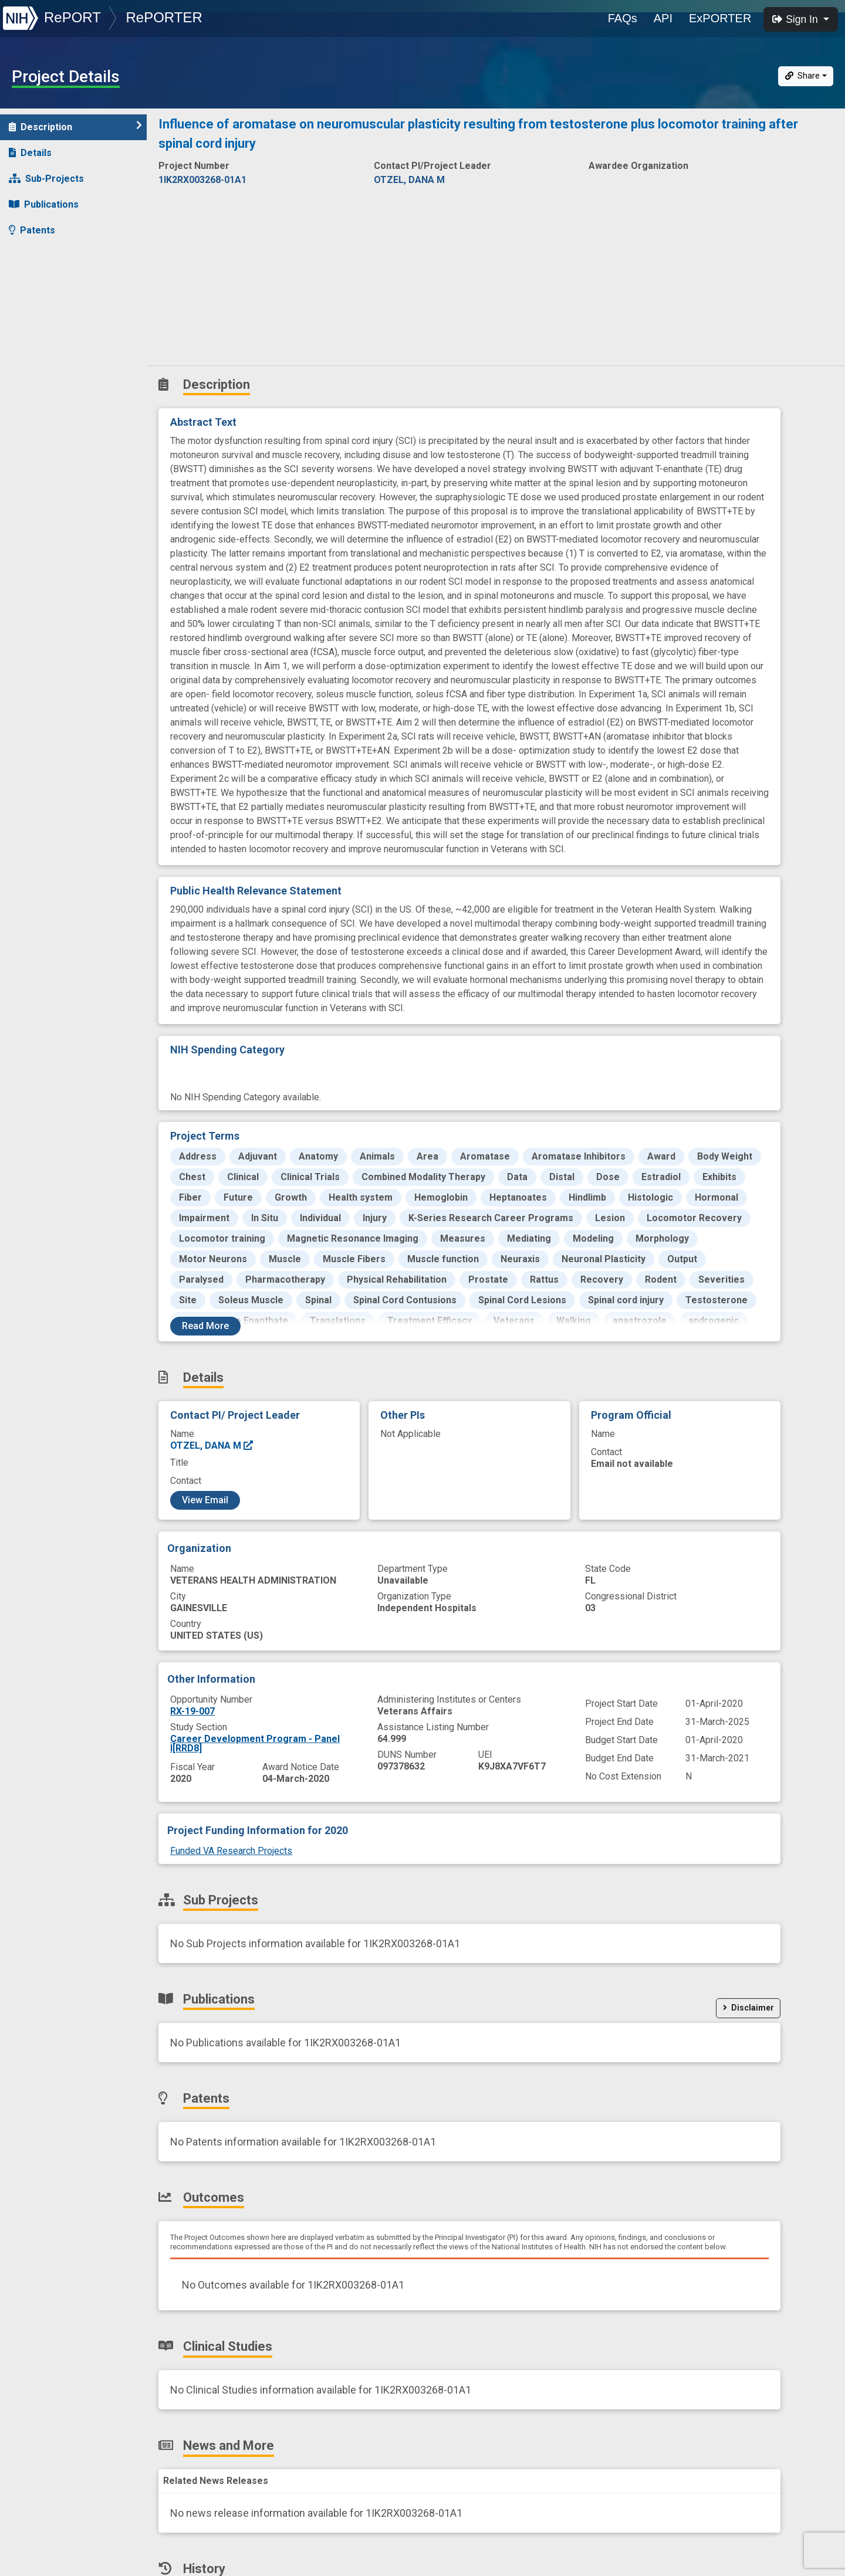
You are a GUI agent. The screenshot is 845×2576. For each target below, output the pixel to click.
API (663, 18)
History (32, 333)
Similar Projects (53, 359)
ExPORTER (720, 18)
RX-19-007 (192, 1711)
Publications (44, 204)
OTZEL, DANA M (212, 1445)
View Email (205, 1500)
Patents (32, 230)
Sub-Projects (46, 178)
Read (205, 1325)
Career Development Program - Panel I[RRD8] (255, 1743)
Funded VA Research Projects (231, 1850)
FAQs (622, 18)
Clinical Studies (49, 281)
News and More (51, 307)
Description (75, 126)
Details (30, 152)
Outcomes (39, 256)
